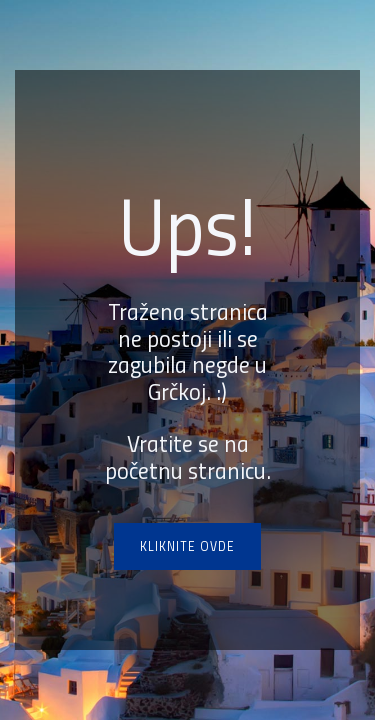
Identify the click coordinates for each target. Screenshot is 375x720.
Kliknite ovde (187, 546)
